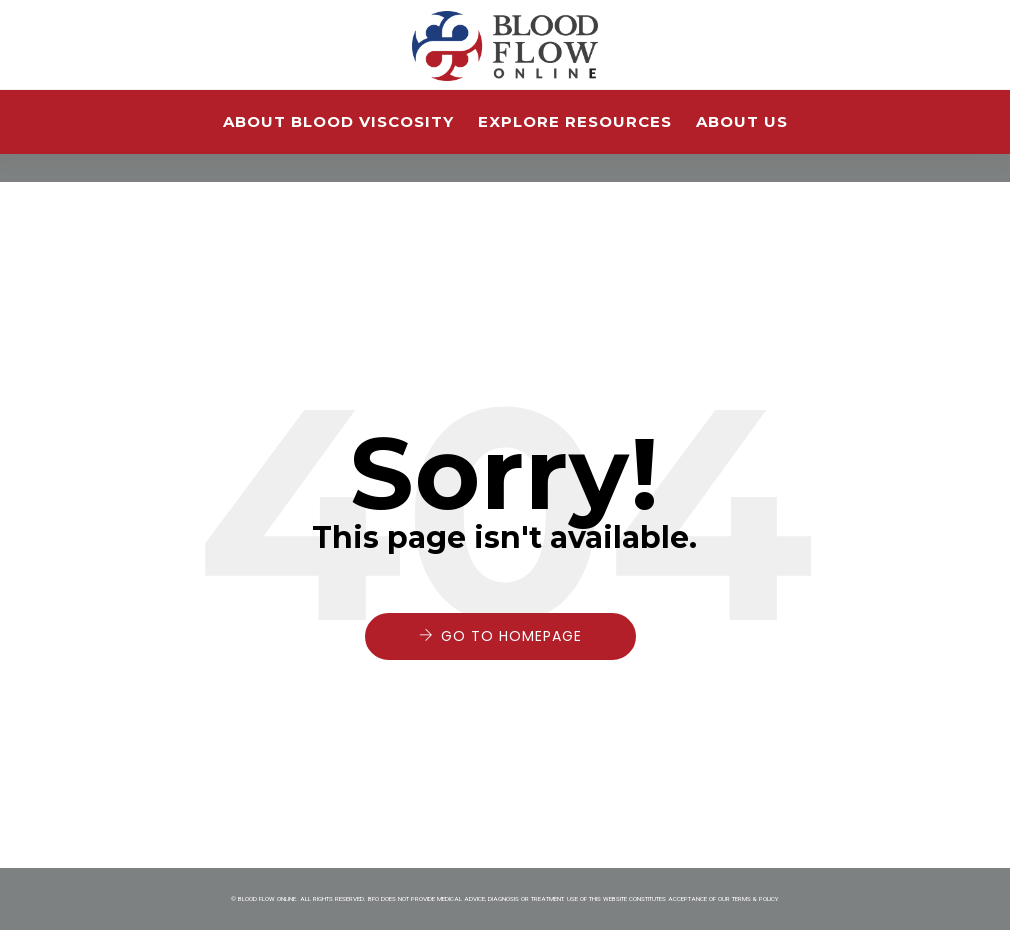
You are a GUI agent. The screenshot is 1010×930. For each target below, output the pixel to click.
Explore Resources (575, 121)
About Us (742, 121)
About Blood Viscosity (338, 121)
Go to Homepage (511, 636)
